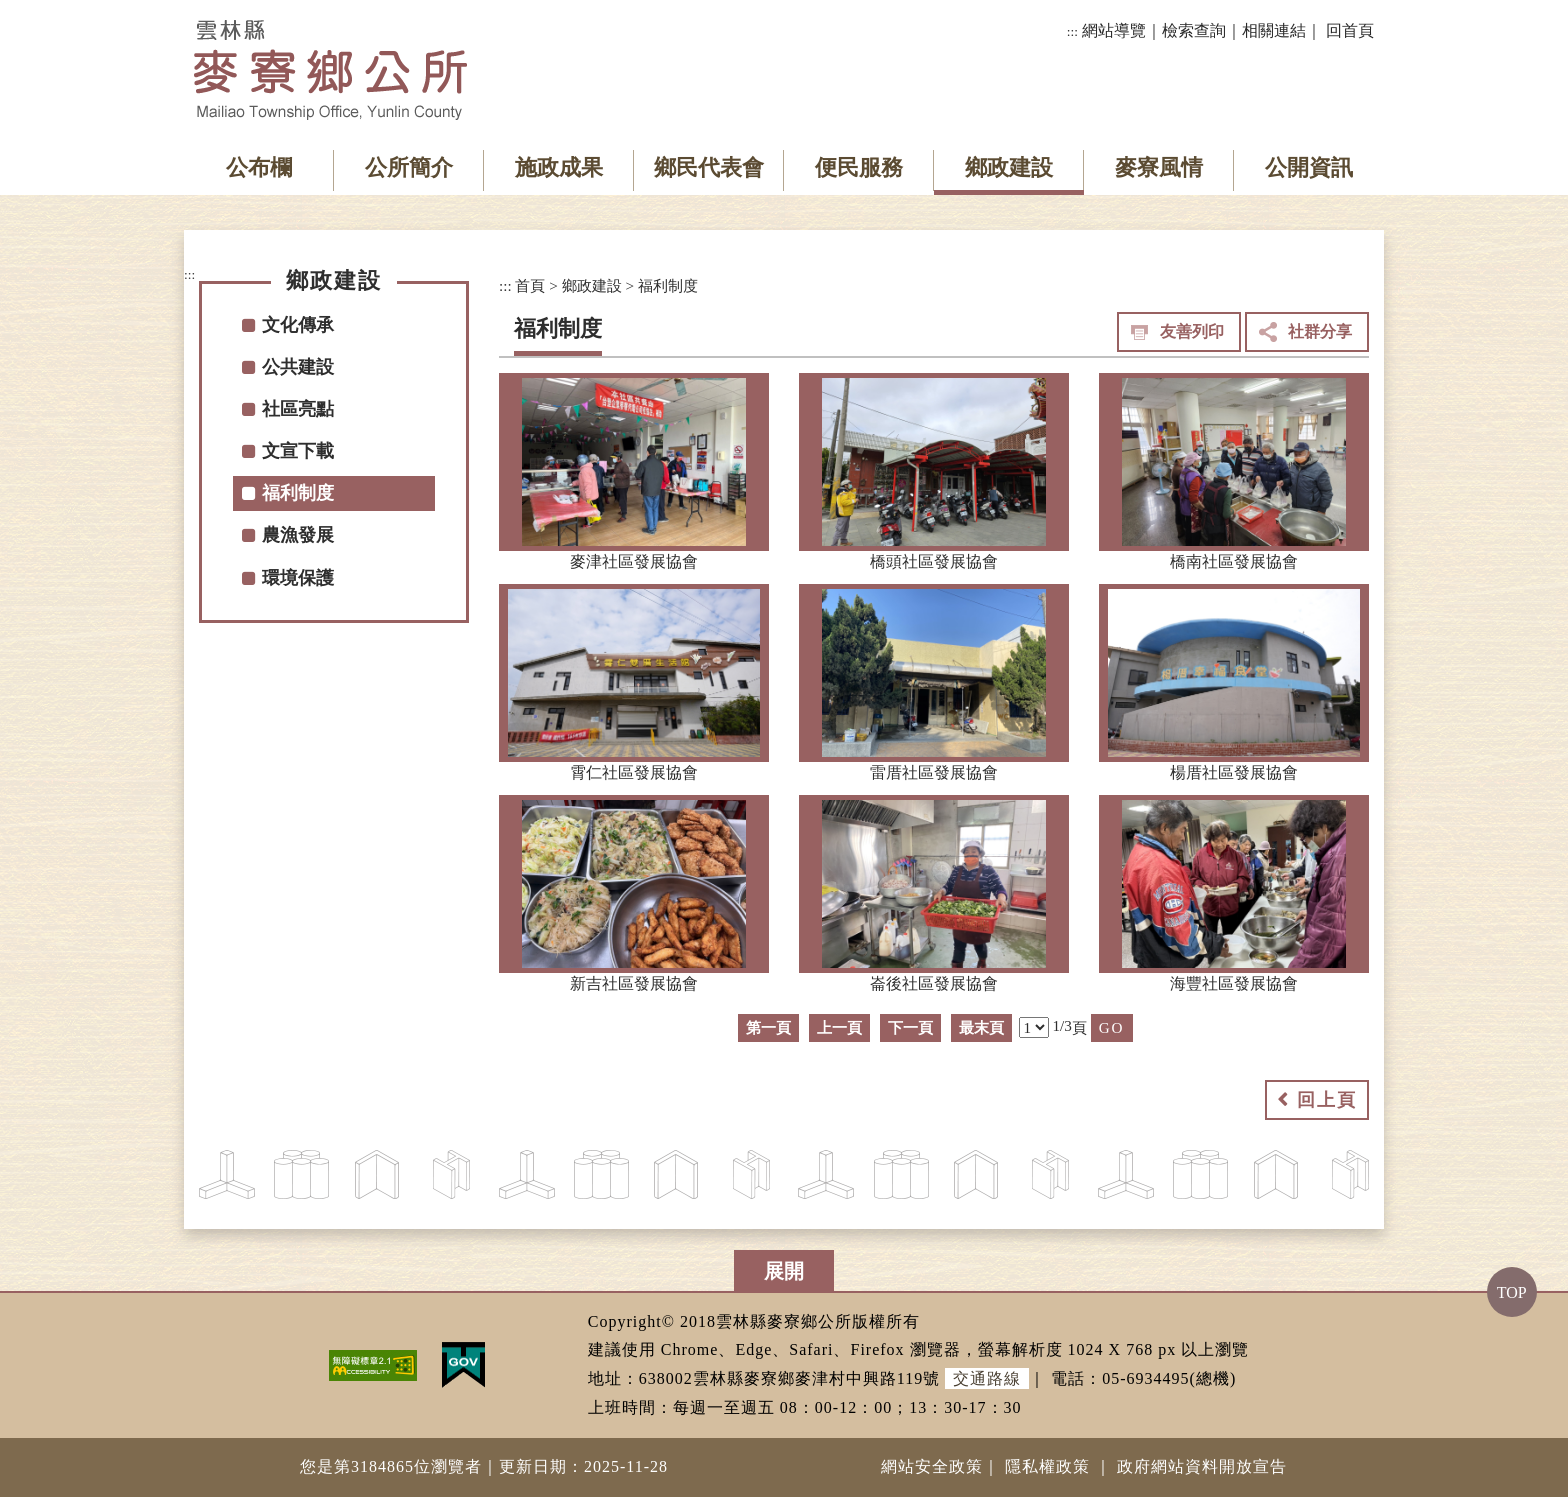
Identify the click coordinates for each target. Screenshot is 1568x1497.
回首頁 (1350, 30)
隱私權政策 (1047, 1466)
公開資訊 (1309, 167)
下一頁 (910, 1027)
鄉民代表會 (709, 167)
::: (1072, 31)
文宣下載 (298, 451)
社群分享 (1320, 331)
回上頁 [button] (1327, 1100)
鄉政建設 (1009, 167)
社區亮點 (298, 409)
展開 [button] (784, 1271)
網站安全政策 (932, 1466)
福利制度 (298, 493)
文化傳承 (298, 325)
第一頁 (768, 1027)
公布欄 (259, 167)
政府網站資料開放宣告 (1202, 1466)
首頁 (530, 285)
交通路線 (987, 1378)
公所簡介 (409, 167)
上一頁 (839, 1027)
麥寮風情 (1159, 167)
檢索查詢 (1194, 30)
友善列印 (1192, 331)
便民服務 (859, 167)
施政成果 (559, 167)
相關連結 (1274, 30)
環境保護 (298, 578)
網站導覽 (1114, 30)
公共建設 (298, 367)
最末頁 (981, 1027)
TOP (1512, 1292)
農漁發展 (298, 535)
